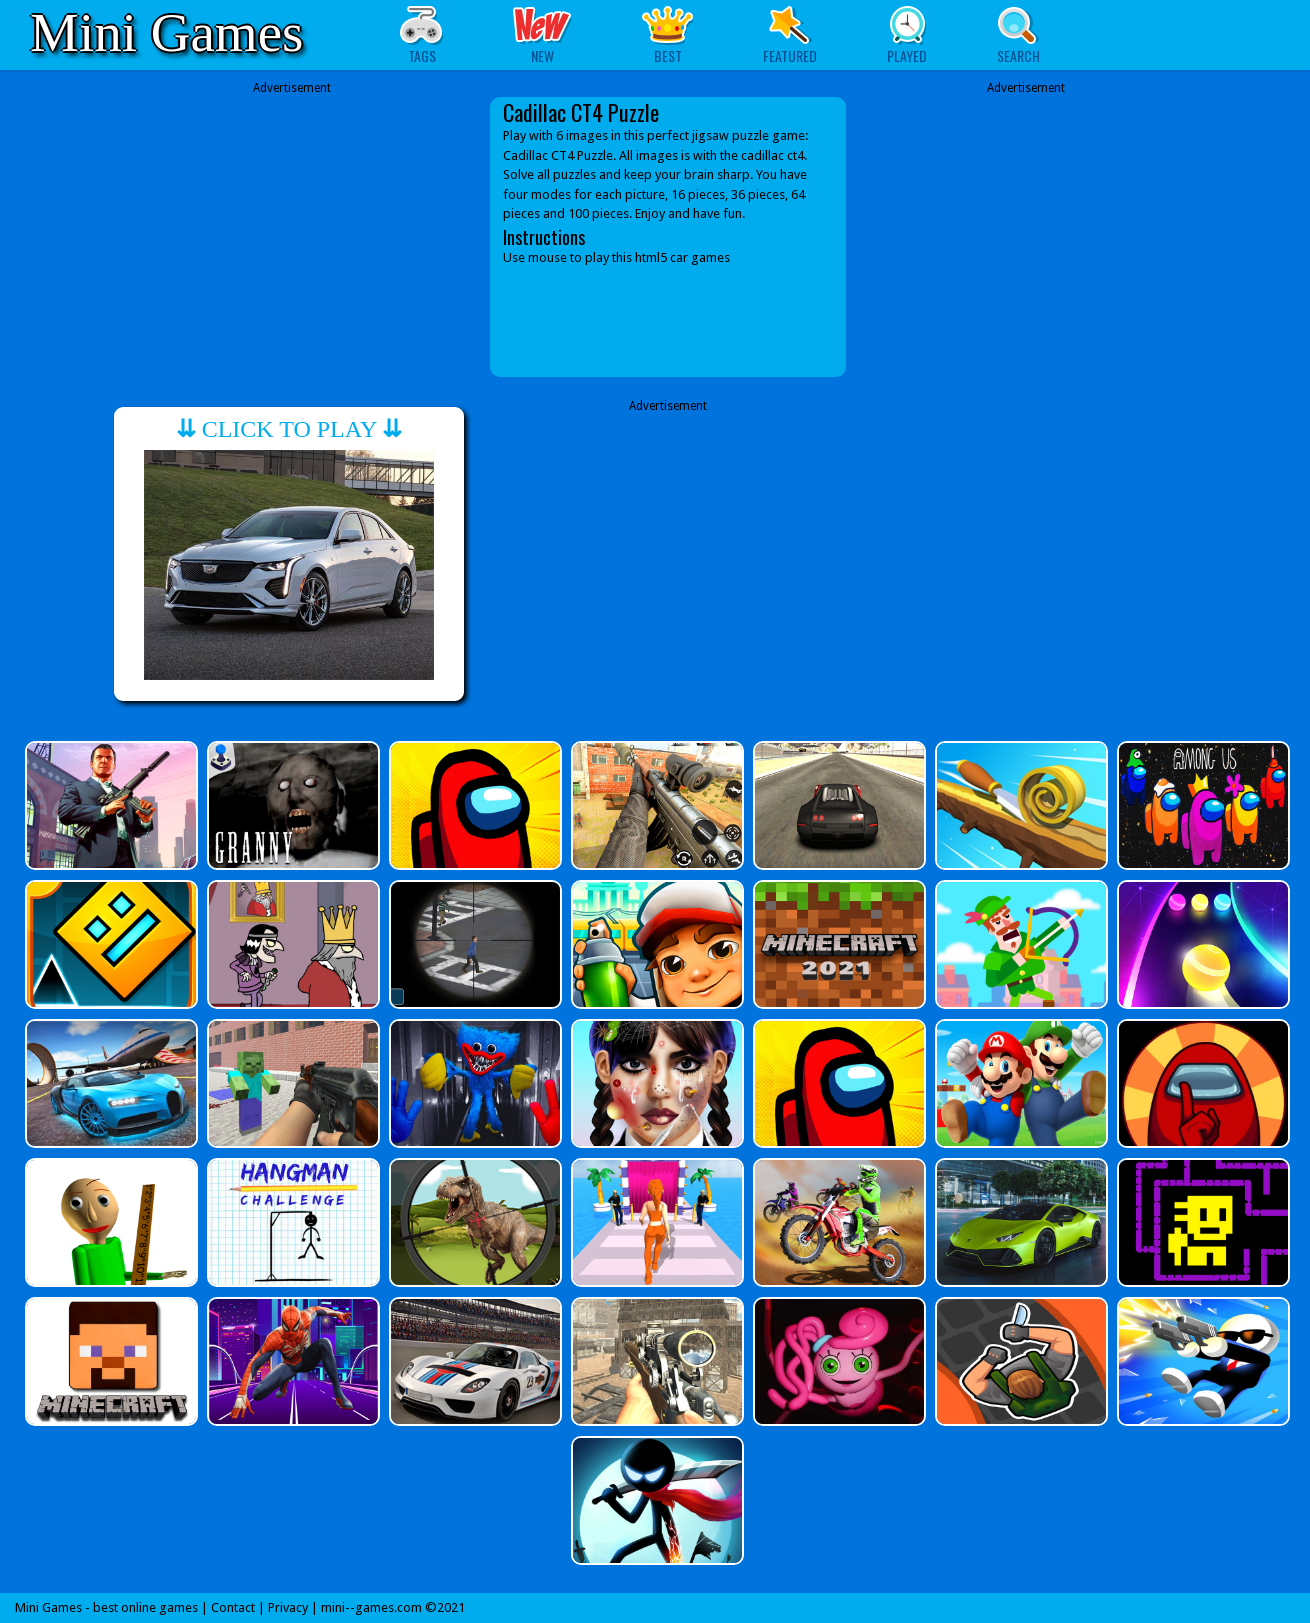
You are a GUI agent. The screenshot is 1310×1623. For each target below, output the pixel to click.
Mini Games (166, 32)
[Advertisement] (292, 222)
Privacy (288, 1607)
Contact (233, 1607)
